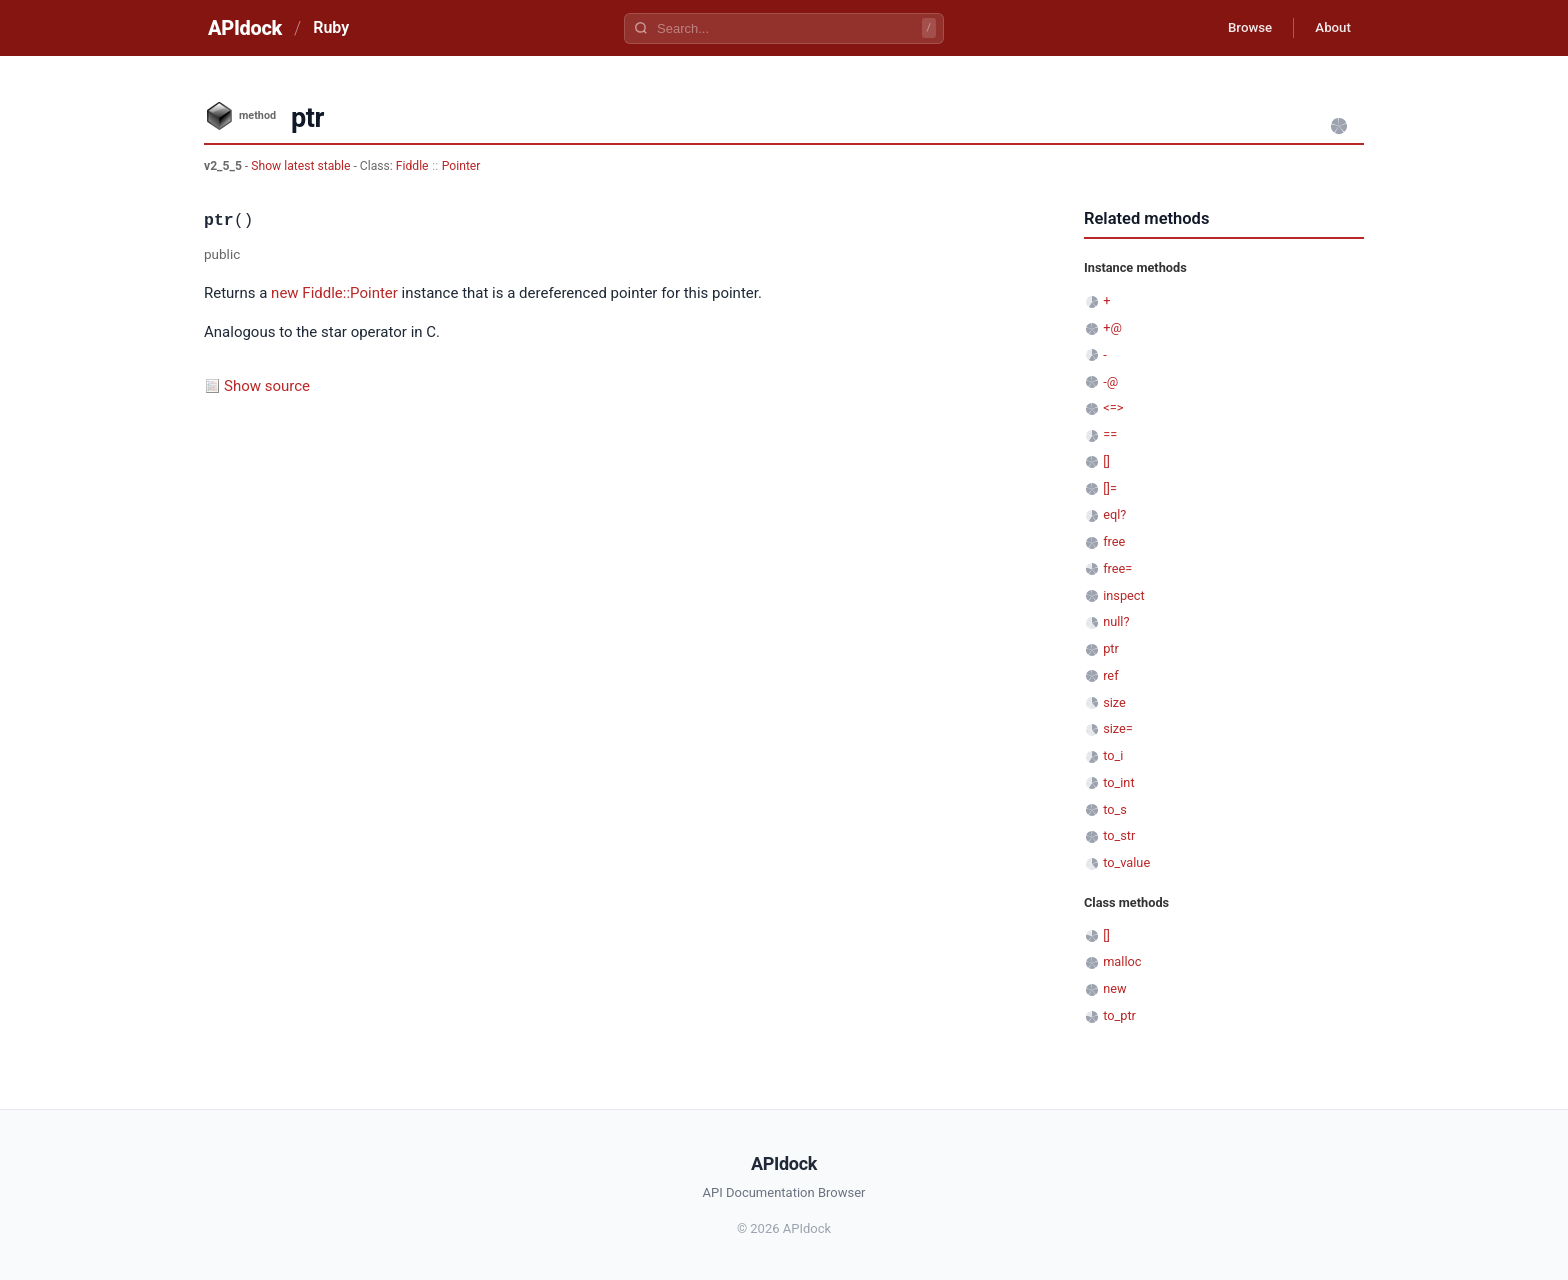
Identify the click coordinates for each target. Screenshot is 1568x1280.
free (1114, 541)
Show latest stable (302, 166)
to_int (1118, 782)
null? (1116, 621)
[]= (1110, 488)
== (1110, 434)
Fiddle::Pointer (350, 293)
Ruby (331, 27)
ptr (1111, 648)
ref (1110, 675)
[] (1106, 461)
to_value (1126, 862)
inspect (1124, 595)
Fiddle (412, 166)
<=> (1113, 407)
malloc (1122, 961)
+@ (1112, 327)
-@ (1110, 381)
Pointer (461, 166)
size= (1118, 728)
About (1329, 28)
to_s (1115, 809)
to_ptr (1119, 1015)
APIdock (245, 28)
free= (1117, 568)
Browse (1238, 28)
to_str (1119, 835)
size (1114, 702)
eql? (1114, 514)
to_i (1113, 755)
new (285, 293)
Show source (267, 386)
